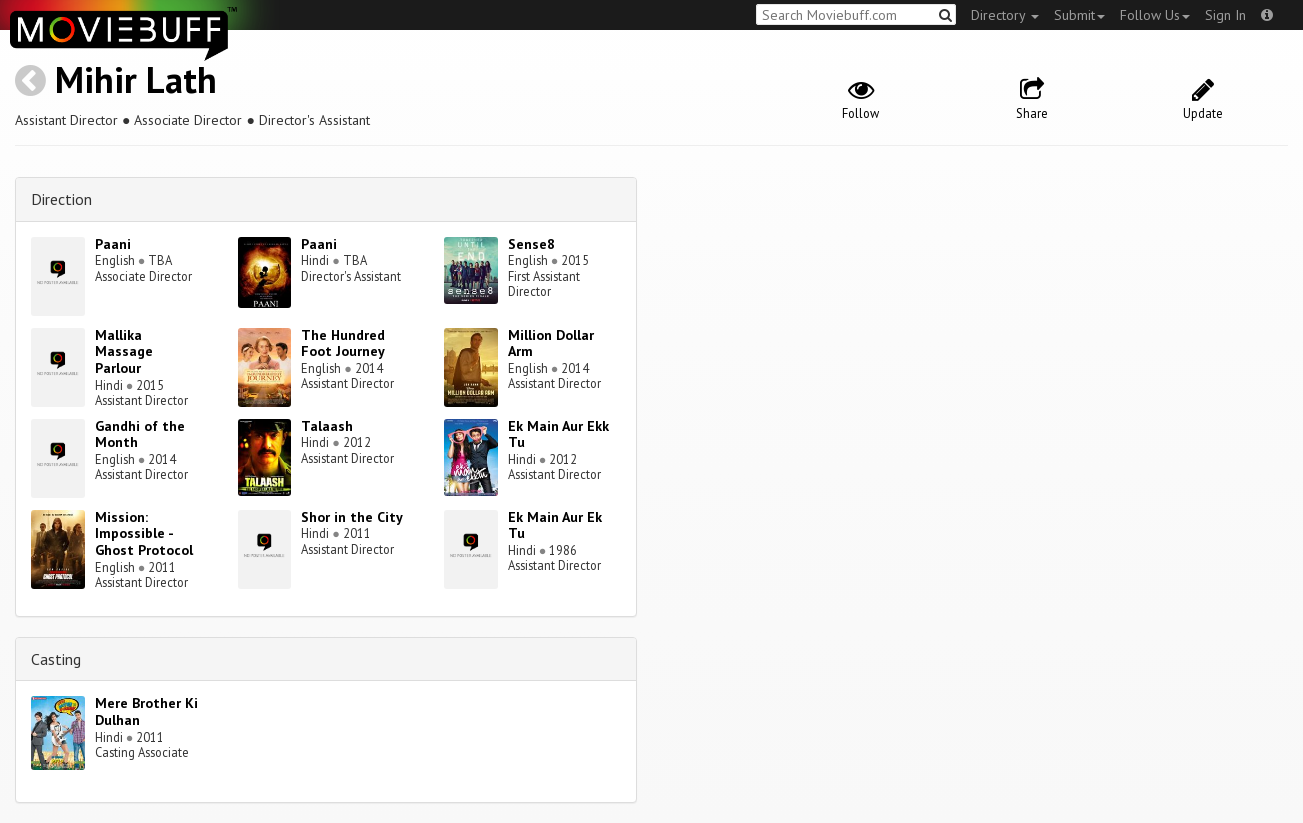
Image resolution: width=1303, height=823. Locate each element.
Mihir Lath (136, 79)
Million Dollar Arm (551, 343)
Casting (56, 659)
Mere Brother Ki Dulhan (146, 711)
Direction (61, 199)
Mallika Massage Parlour (124, 352)
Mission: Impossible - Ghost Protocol (144, 534)
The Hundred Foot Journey (343, 343)
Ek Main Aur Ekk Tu (558, 434)
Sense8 (531, 244)
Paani (113, 244)
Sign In (1225, 15)
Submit (1079, 15)
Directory (1005, 15)
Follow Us (1155, 15)
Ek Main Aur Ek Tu (555, 525)
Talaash (327, 426)
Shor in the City (352, 517)
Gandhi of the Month (140, 434)
